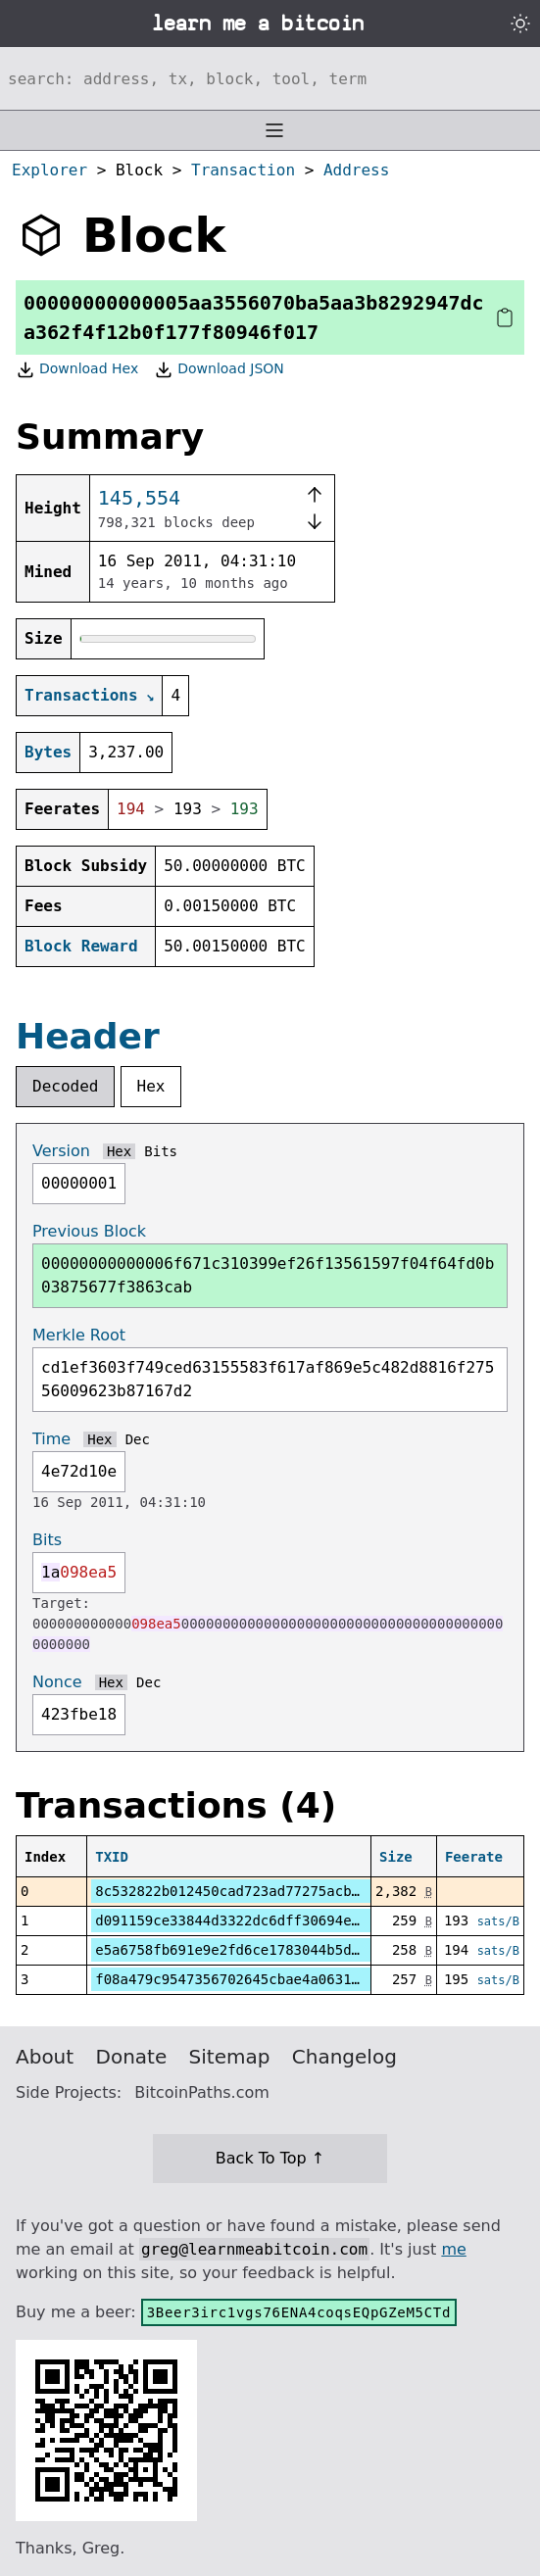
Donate (132, 2056)
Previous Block (89, 1231)
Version (61, 1151)
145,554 (139, 498)
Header (88, 1036)
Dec (137, 1439)
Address (356, 170)
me (453, 2249)
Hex (151, 1086)
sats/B (498, 1921)
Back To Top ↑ (270, 2158)
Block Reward (81, 946)
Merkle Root (78, 1335)
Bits (160, 1151)
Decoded (65, 1086)
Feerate (474, 1857)
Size (396, 1857)
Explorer (49, 170)
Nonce (57, 1682)
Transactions (81, 695)
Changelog (344, 2056)
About (45, 2056)
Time (51, 1439)
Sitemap (229, 2056)
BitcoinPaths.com (202, 2092)
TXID (111, 1857)
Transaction (243, 170)
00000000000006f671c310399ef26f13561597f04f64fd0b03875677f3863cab (267, 1275)
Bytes (48, 752)
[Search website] (270, 78)
